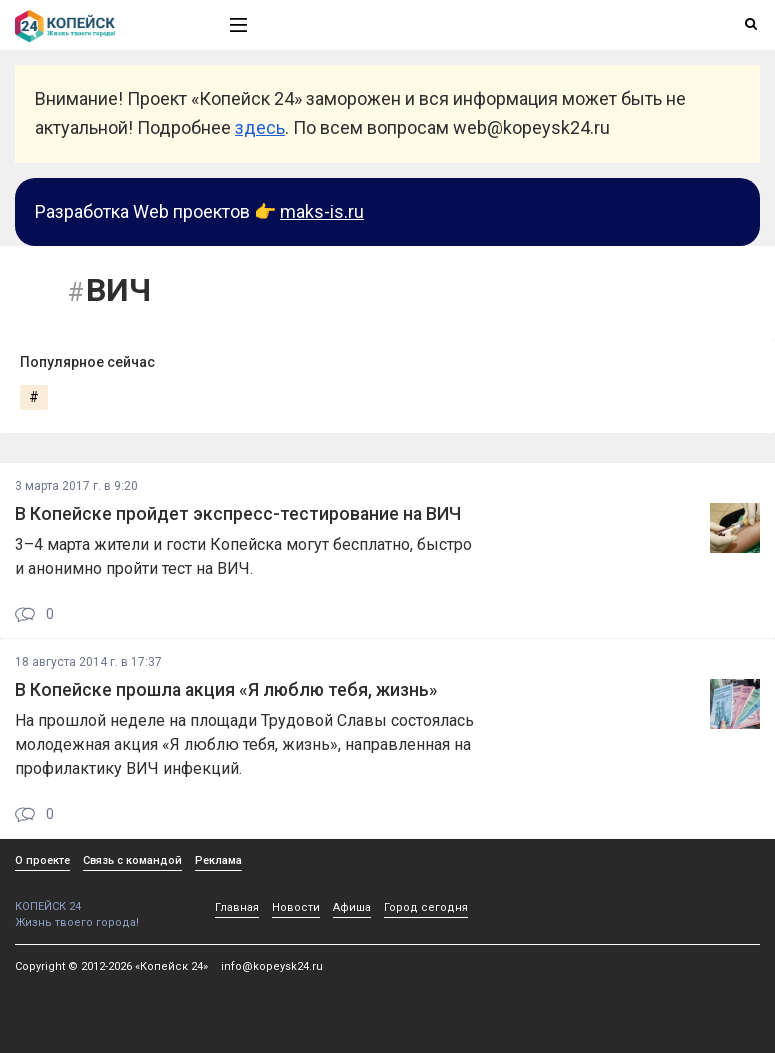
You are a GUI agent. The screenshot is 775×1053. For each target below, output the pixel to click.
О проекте (42, 860)
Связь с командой (132, 860)
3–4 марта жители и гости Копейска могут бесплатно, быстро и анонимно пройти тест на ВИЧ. (243, 556)
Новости (296, 907)
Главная (237, 907)
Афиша (352, 907)
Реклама (218, 860)
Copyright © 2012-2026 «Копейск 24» (111, 966)
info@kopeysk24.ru (272, 966)
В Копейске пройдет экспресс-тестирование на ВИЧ (238, 514)
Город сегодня (426, 907)
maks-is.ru (322, 211)
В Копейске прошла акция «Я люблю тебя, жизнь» (226, 690)
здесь (260, 127)
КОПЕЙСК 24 (101, 899)
